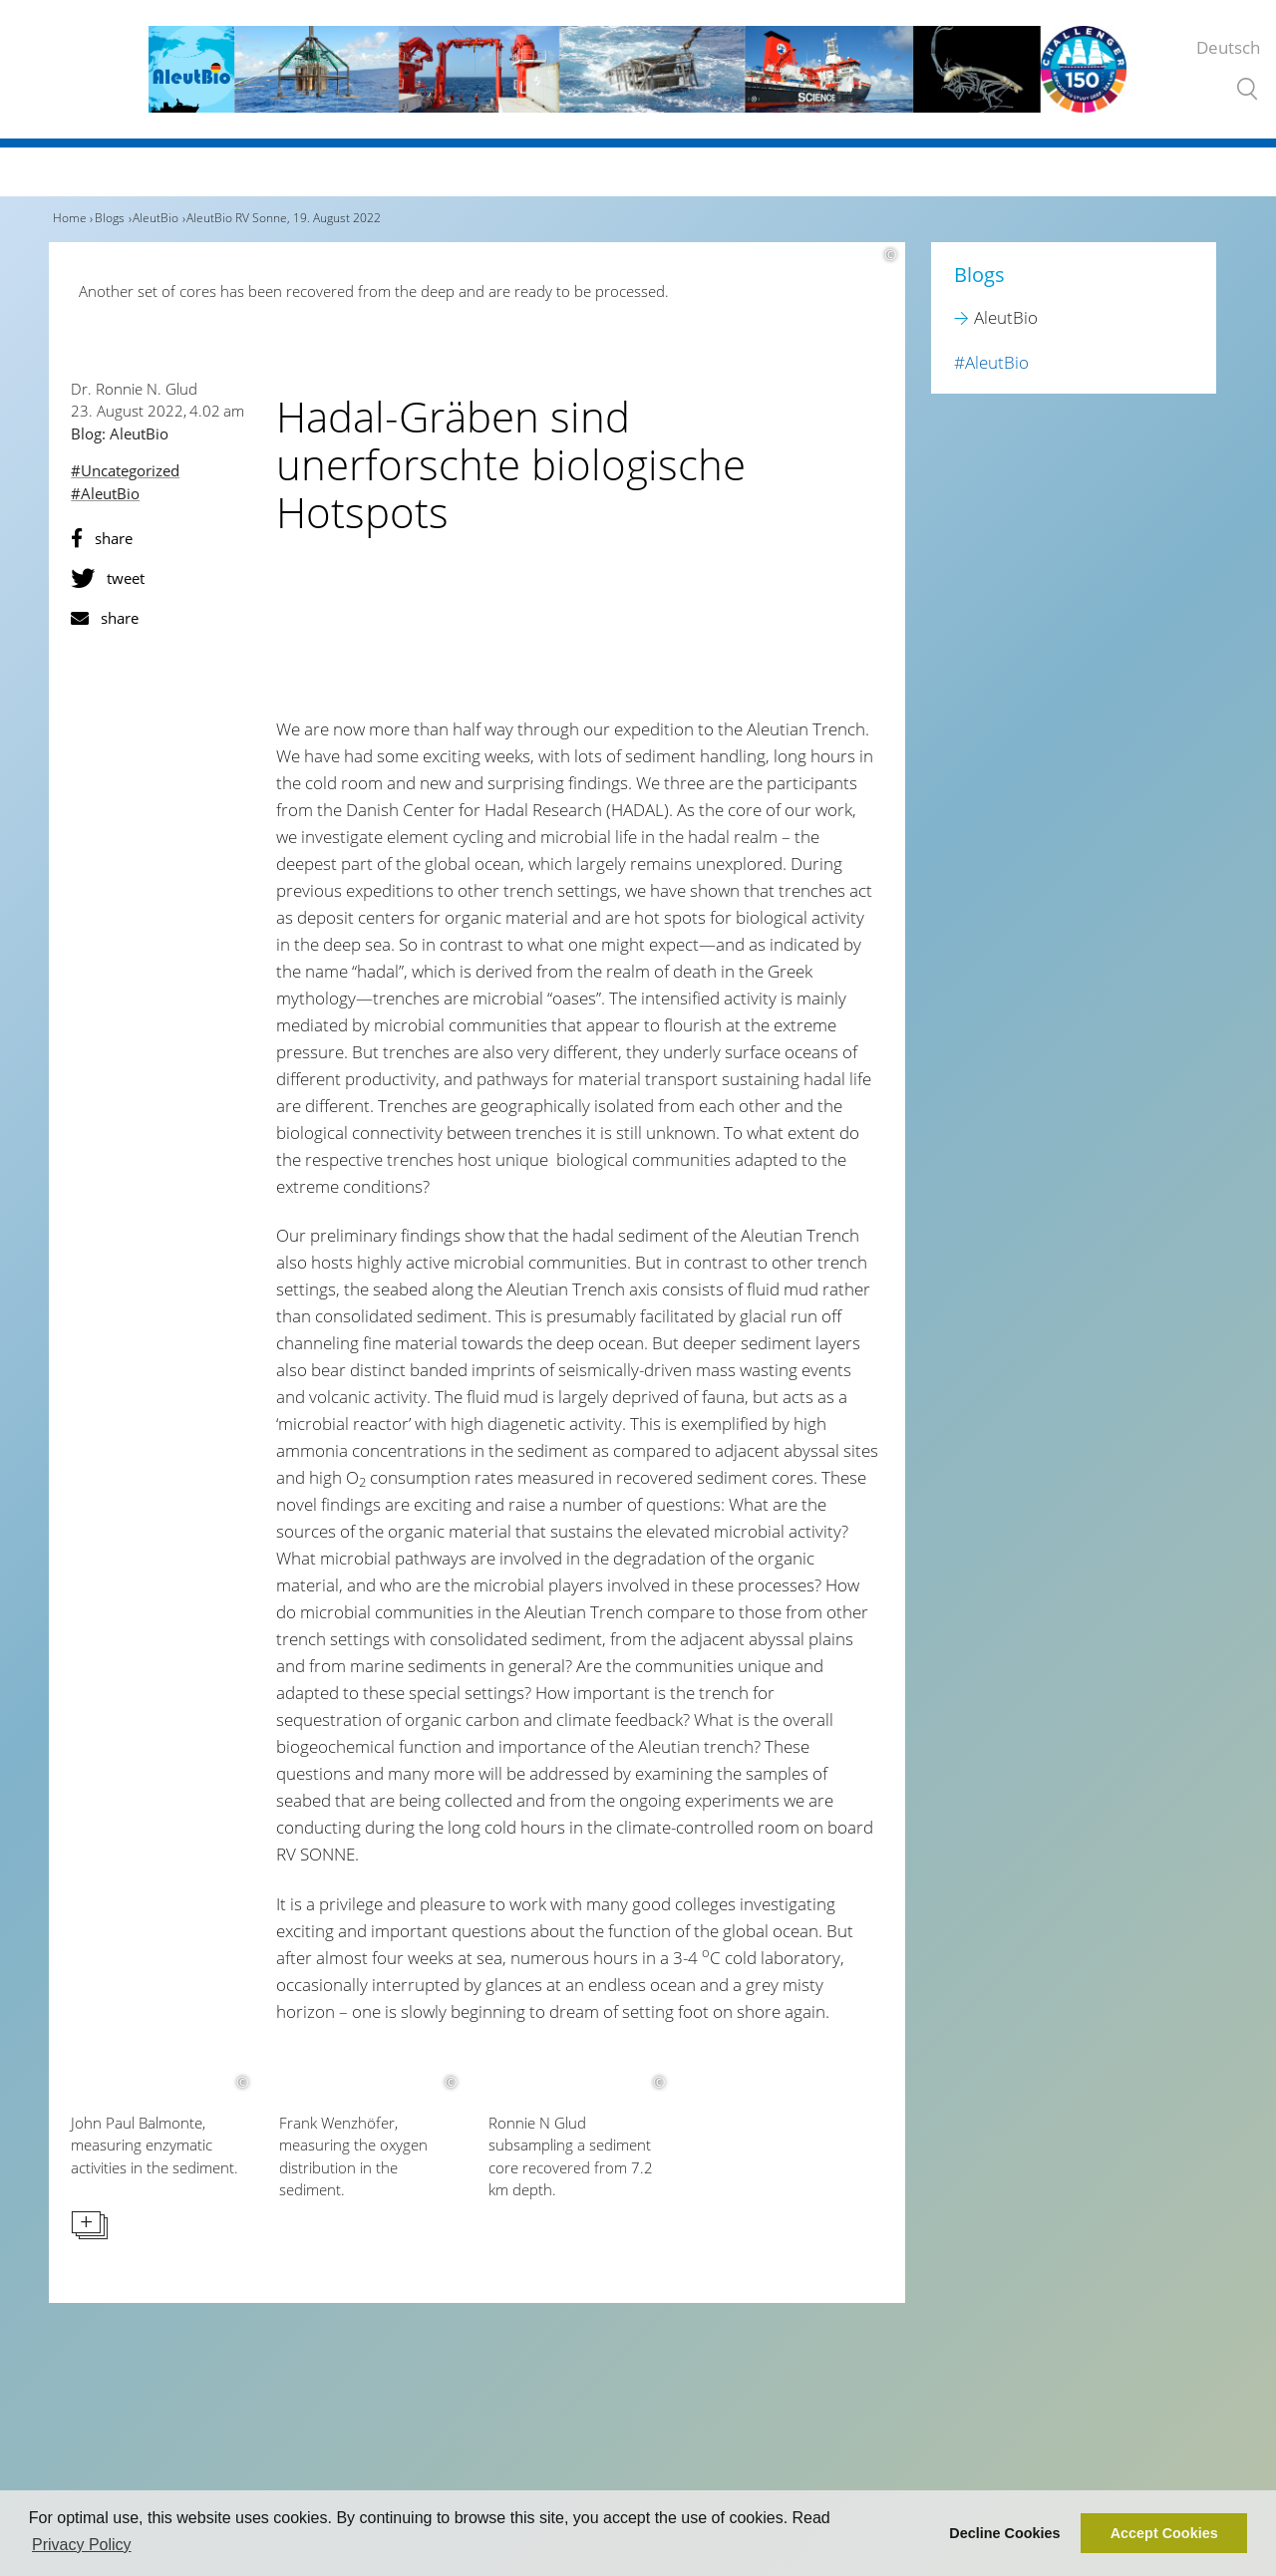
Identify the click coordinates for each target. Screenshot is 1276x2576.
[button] (162, 538)
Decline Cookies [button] (1004, 2533)
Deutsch (1228, 48)
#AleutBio (105, 493)
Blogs (110, 217)
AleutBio (155, 217)
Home (70, 217)
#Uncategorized (125, 470)
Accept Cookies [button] (1164, 2533)
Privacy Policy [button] (82, 2544)
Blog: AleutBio (119, 433)
